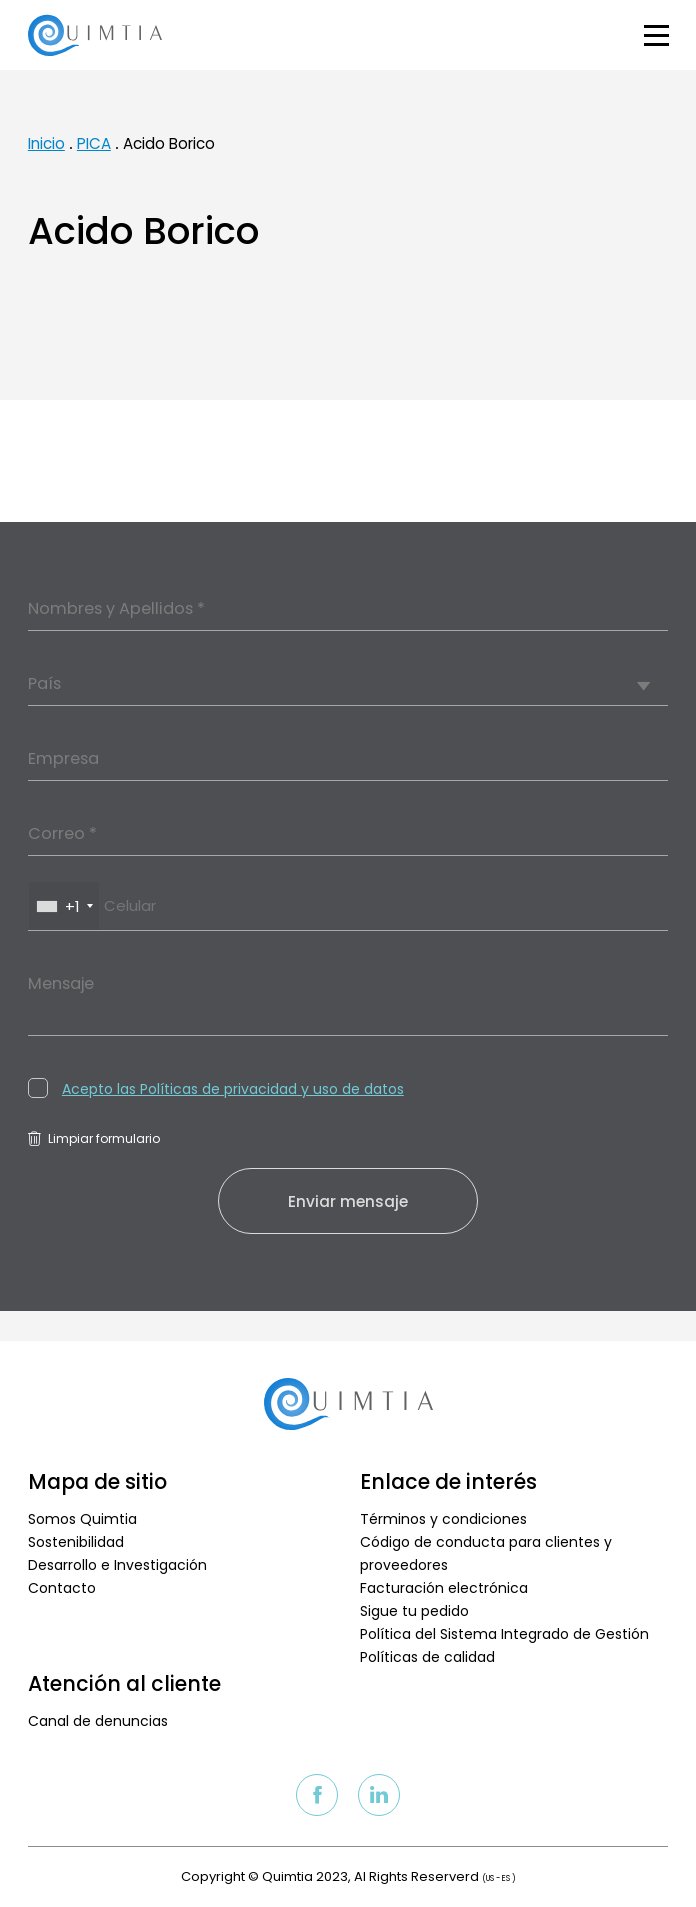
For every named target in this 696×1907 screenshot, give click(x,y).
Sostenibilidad (76, 1542)
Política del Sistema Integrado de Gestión (504, 1634)
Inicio (46, 143)
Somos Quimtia (82, 1519)
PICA (94, 143)
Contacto (62, 1588)
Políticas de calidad (427, 1657)
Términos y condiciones (443, 1519)
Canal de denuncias (98, 1721)
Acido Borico (169, 143)
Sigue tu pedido (414, 1611)
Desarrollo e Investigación (117, 1565)
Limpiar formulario (94, 1138)
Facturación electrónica (444, 1588)
